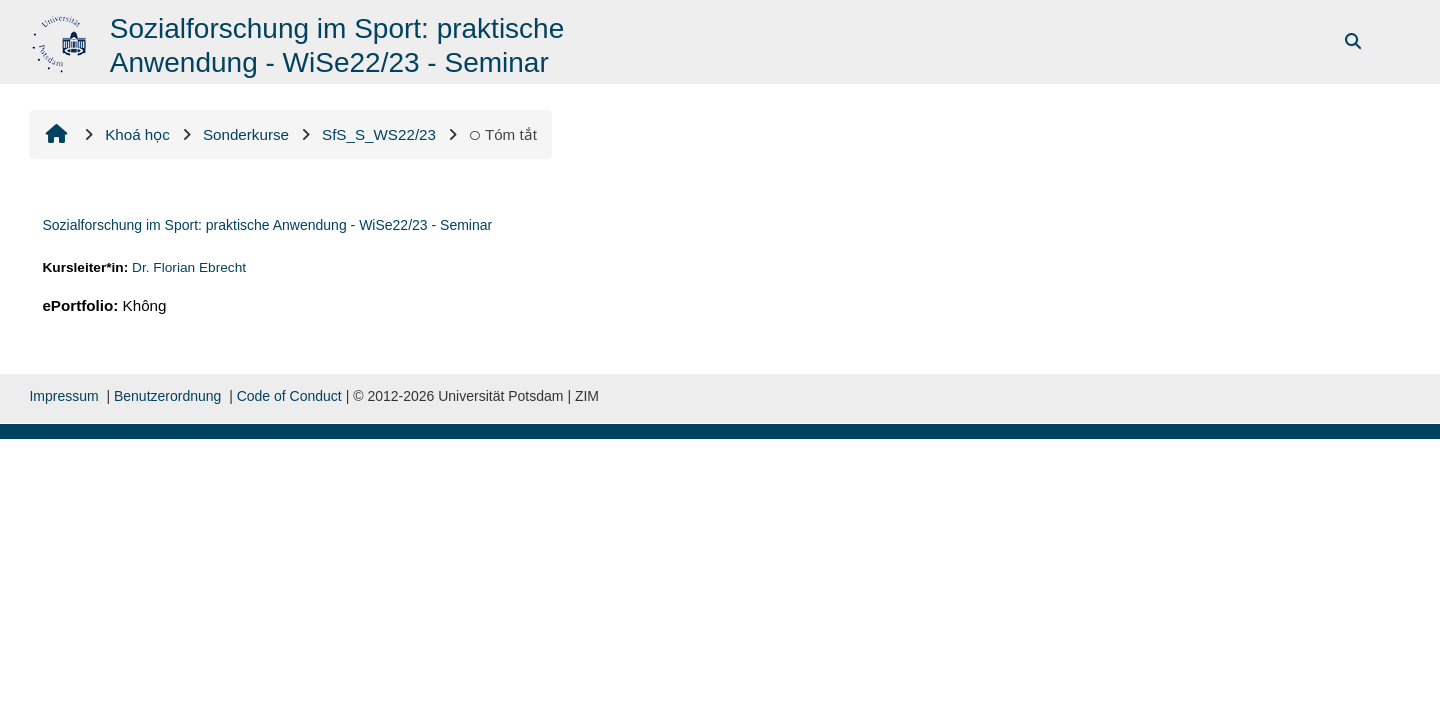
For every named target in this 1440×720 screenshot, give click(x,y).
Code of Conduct (289, 396)
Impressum (63, 396)
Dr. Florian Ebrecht (189, 267)
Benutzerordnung (167, 396)
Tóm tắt (503, 134)
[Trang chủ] (61, 40)
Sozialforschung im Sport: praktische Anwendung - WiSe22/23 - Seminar (267, 225)
